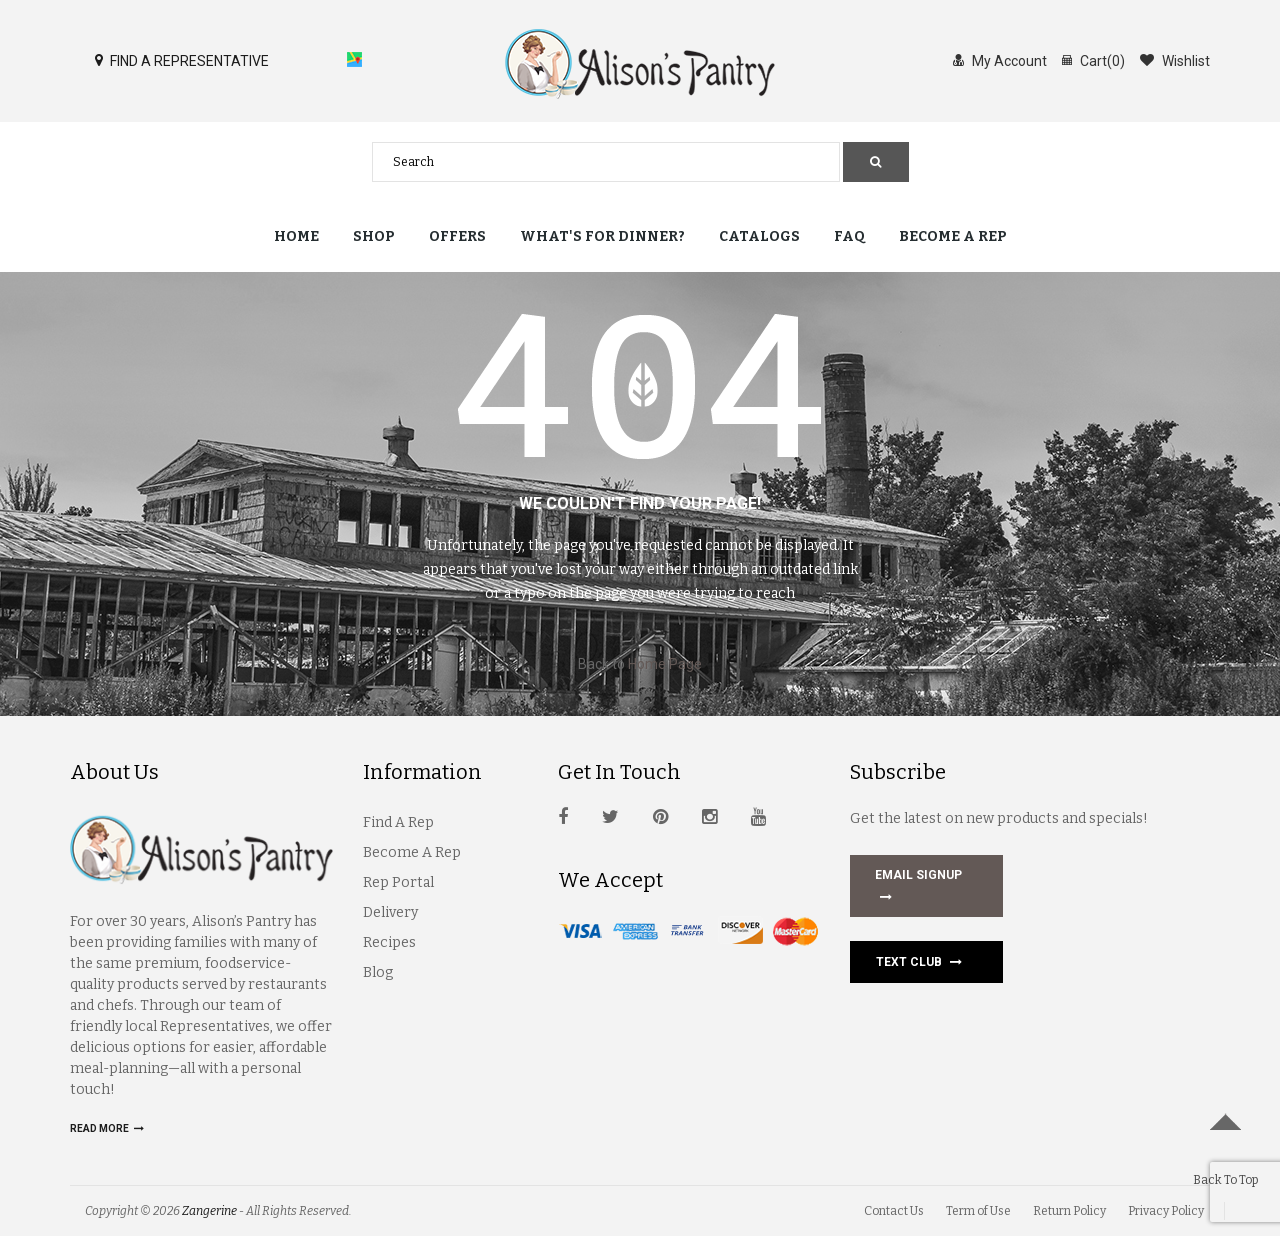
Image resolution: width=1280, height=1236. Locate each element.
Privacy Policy (1166, 1211)
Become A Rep (412, 852)
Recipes (389, 942)
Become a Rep (953, 236)
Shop (374, 236)
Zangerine (209, 1211)
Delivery (390, 912)
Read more (107, 1128)
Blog (378, 972)
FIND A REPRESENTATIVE (182, 60)
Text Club (919, 962)
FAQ (849, 236)
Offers (457, 236)
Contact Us (894, 1211)
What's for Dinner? (602, 236)
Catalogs (759, 236)
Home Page (665, 664)
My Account (1000, 60)
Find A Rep (398, 822)
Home (296, 236)
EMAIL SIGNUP (918, 888)
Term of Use (978, 1211)
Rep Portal (398, 882)
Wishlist (1175, 60)
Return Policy (1069, 1211)
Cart (1093, 60)
